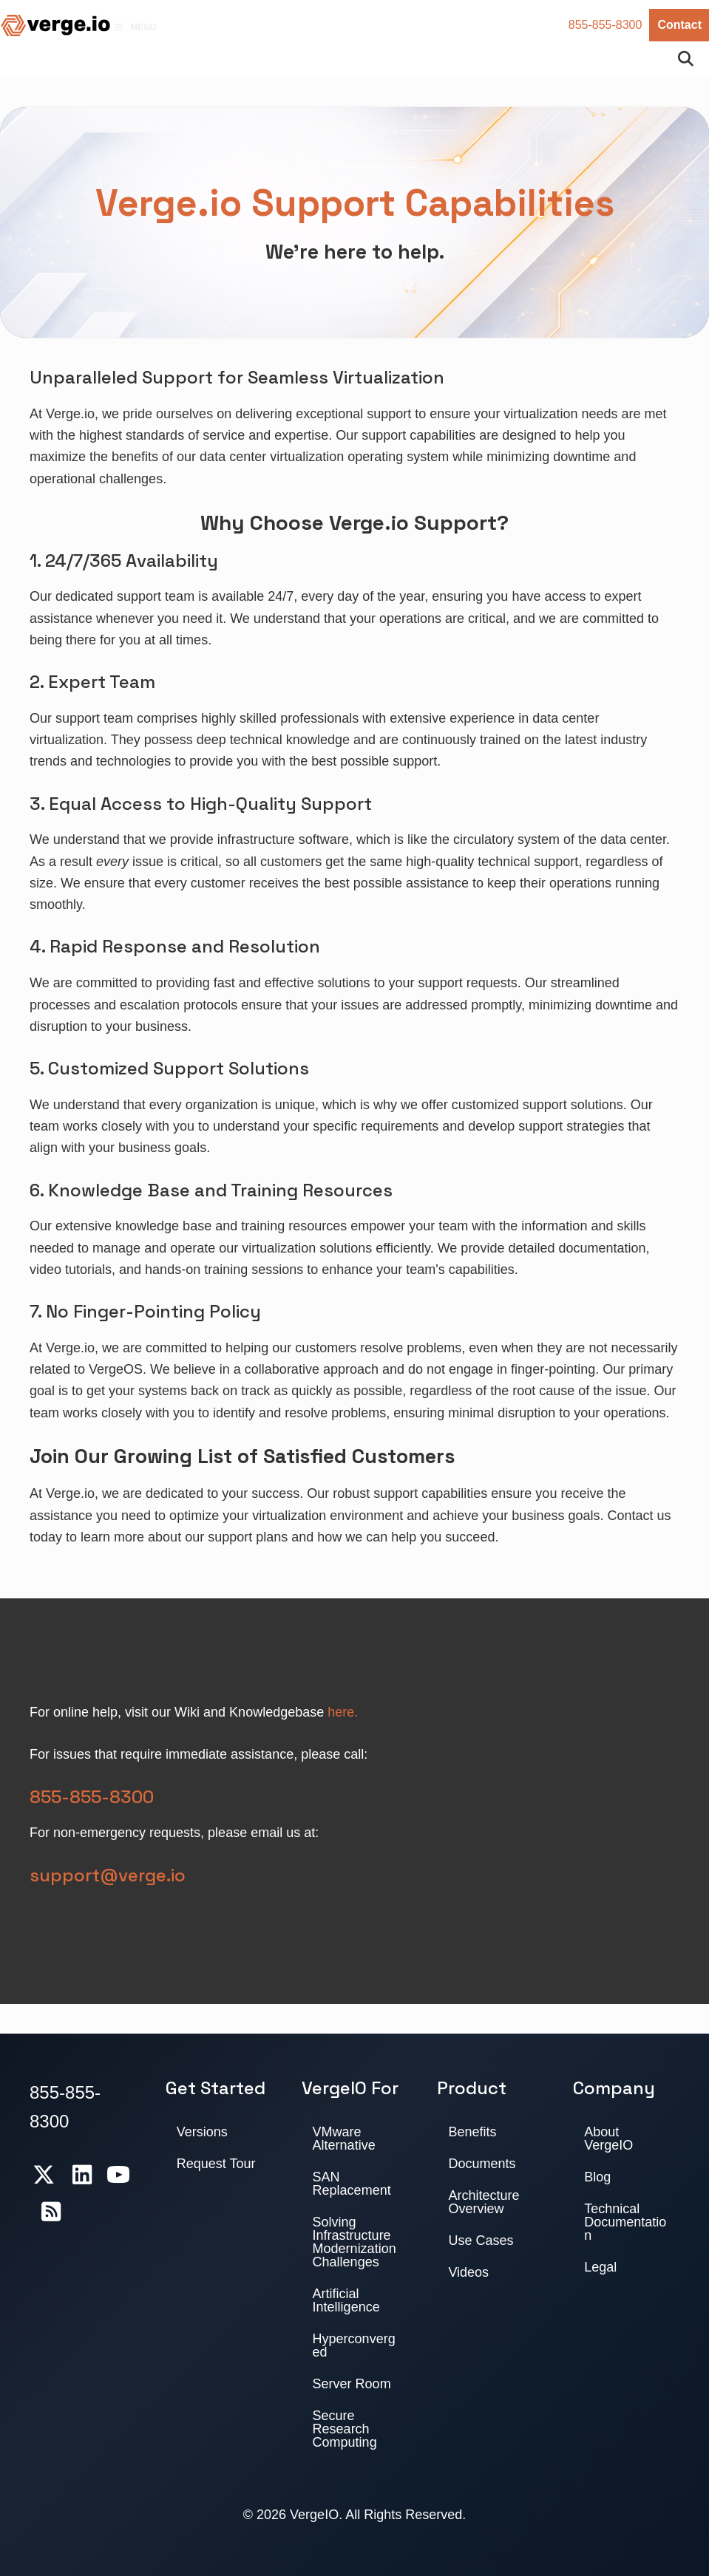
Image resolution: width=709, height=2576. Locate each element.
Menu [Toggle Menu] (135, 27)
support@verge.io (108, 1875)
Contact (679, 24)
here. (343, 1712)
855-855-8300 (605, 24)
